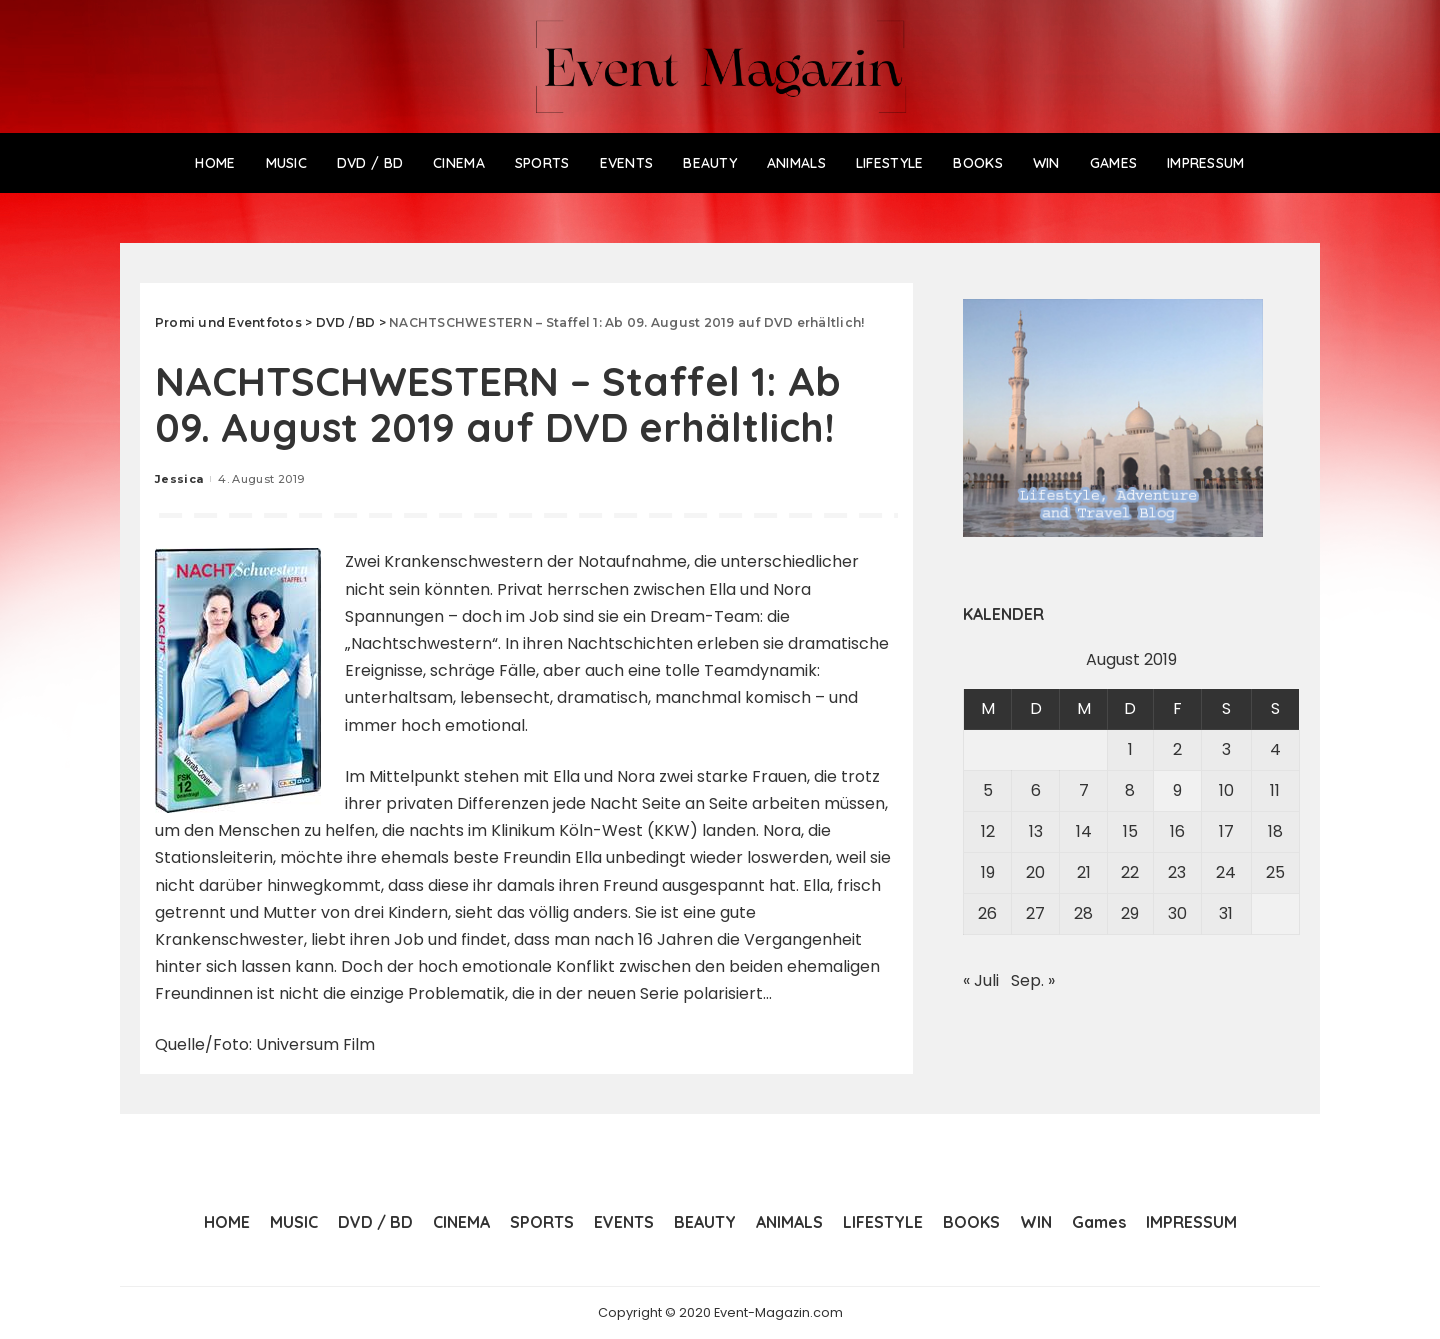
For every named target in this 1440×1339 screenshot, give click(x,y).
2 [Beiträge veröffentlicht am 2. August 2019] (1177, 749)
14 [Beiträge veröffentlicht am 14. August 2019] (1084, 831)
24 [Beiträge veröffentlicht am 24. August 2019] (1226, 872)
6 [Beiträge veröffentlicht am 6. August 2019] (1036, 790)
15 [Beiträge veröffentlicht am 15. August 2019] (1130, 831)
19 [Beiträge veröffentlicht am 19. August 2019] (988, 872)
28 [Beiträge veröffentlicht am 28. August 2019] (1083, 913)
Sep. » (1033, 980)
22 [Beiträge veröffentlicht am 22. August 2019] (1130, 872)
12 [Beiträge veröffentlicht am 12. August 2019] (988, 831)
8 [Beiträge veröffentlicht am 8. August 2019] (1130, 790)
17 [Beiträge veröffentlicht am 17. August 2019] (1226, 831)
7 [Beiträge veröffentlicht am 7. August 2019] (1084, 790)
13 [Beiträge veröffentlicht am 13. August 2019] (1036, 831)
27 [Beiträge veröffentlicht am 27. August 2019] (1035, 913)
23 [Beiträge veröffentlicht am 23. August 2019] (1177, 872)
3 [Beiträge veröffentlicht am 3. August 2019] (1226, 749)
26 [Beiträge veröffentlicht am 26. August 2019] (987, 913)
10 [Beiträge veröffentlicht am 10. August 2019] (1226, 790)
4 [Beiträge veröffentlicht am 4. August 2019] (1275, 749)
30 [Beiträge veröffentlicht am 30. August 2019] (1177, 913)
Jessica (179, 479)
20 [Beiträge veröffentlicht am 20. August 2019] (1035, 872)
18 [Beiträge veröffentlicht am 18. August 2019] (1275, 831)
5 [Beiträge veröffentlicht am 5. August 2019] (988, 790)
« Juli (981, 980)
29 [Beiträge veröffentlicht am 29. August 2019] (1130, 913)
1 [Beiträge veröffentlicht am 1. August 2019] (1130, 749)
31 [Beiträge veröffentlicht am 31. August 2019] (1226, 913)
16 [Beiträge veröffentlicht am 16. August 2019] (1177, 831)
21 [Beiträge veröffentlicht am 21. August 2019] (1084, 872)
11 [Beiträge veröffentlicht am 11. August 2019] (1275, 790)
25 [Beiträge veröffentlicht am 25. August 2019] (1275, 872)
